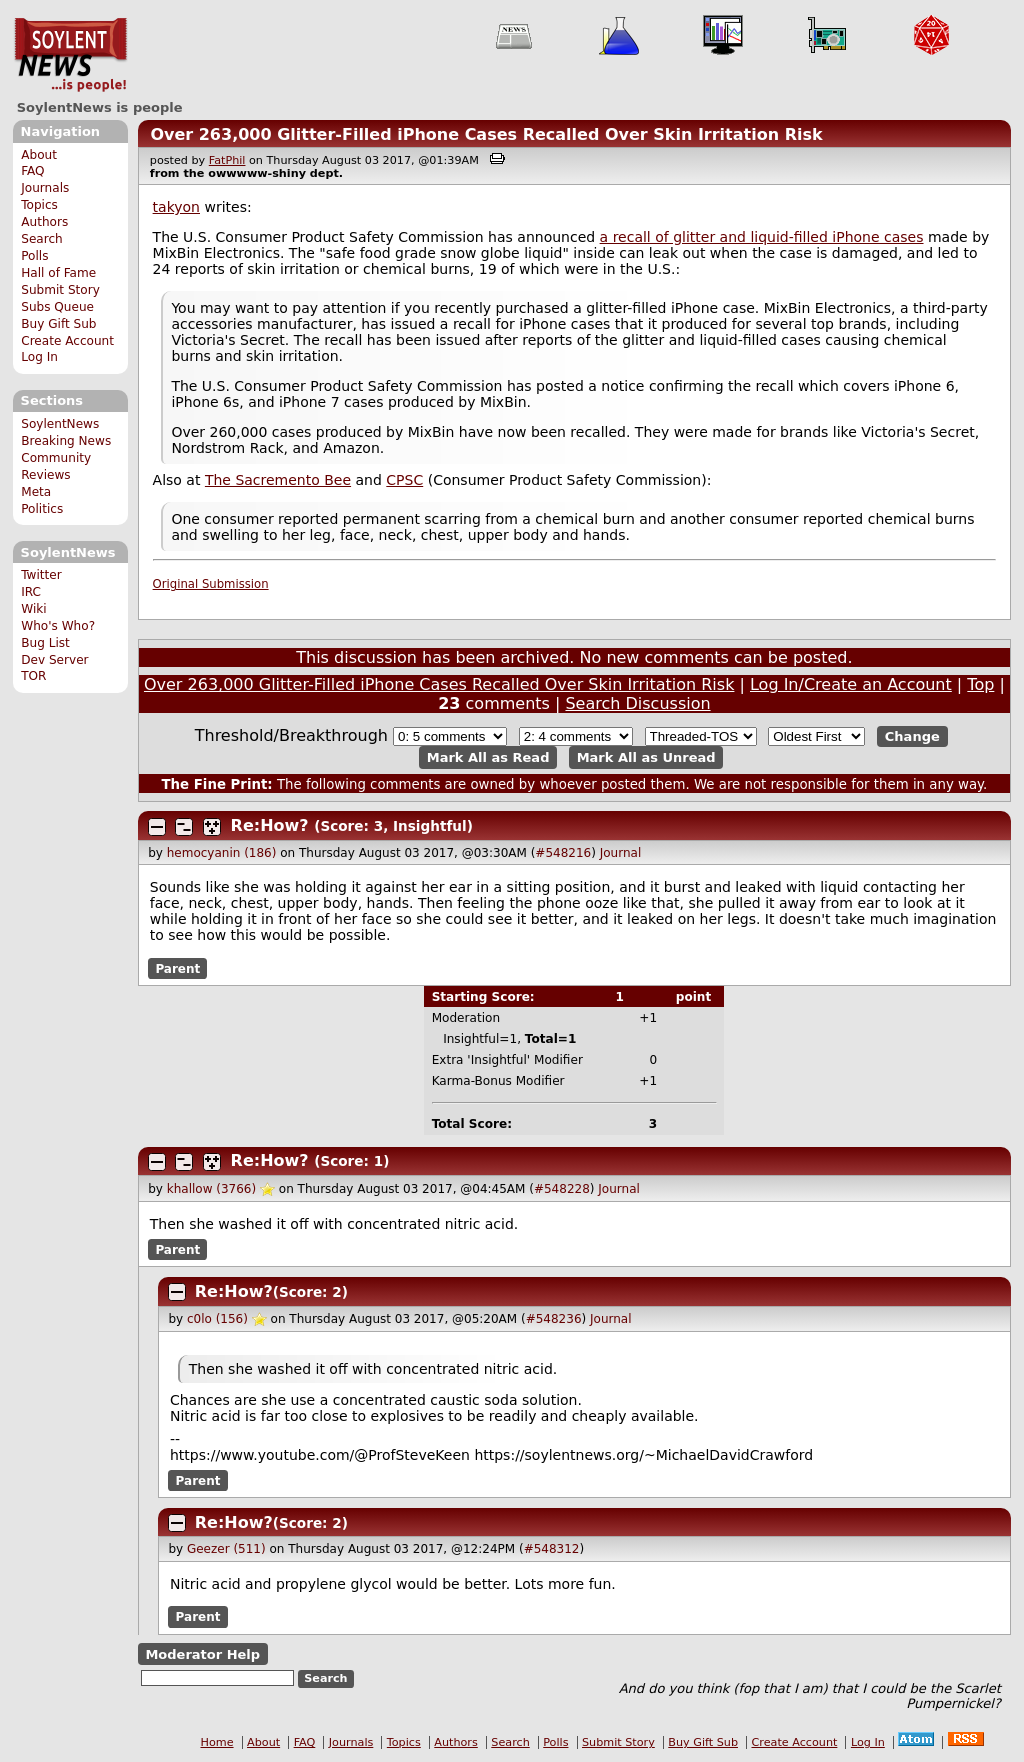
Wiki (33, 609)
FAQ (32, 171)
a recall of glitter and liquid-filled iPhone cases (762, 237)
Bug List (45, 643)
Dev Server (54, 660)
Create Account (67, 341)
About (39, 155)
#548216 (563, 853)
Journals (45, 188)
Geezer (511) (226, 1549)
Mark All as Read (488, 757)
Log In (39, 357)
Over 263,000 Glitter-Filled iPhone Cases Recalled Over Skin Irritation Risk (486, 134)
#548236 (554, 1319)
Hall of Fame (58, 273)
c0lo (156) (217, 1319)
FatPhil (227, 160)
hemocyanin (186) (222, 853)
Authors (44, 222)
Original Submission (211, 584)
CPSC (404, 480)
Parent (177, 968)
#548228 (562, 1189)
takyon (176, 207)
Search (42, 239)
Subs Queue (57, 307)
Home (217, 1742)
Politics (42, 509)
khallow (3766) (211, 1189)
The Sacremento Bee (278, 480)
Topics (39, 205)
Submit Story (60, 290)
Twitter (41, 575)
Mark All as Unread (646, 757)
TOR (33, 676)
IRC (31, 592)
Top (980, 684)
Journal (621, 853)
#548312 (552, 1549)
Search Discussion (637, 703)
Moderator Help (202, 1653)
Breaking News (66, 441)
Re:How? (270, 825)
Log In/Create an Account (851, 684)
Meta (36, 492)
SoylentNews (70, 55)
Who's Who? (58, 626)
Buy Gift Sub (58, 324)
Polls (34, 256)
